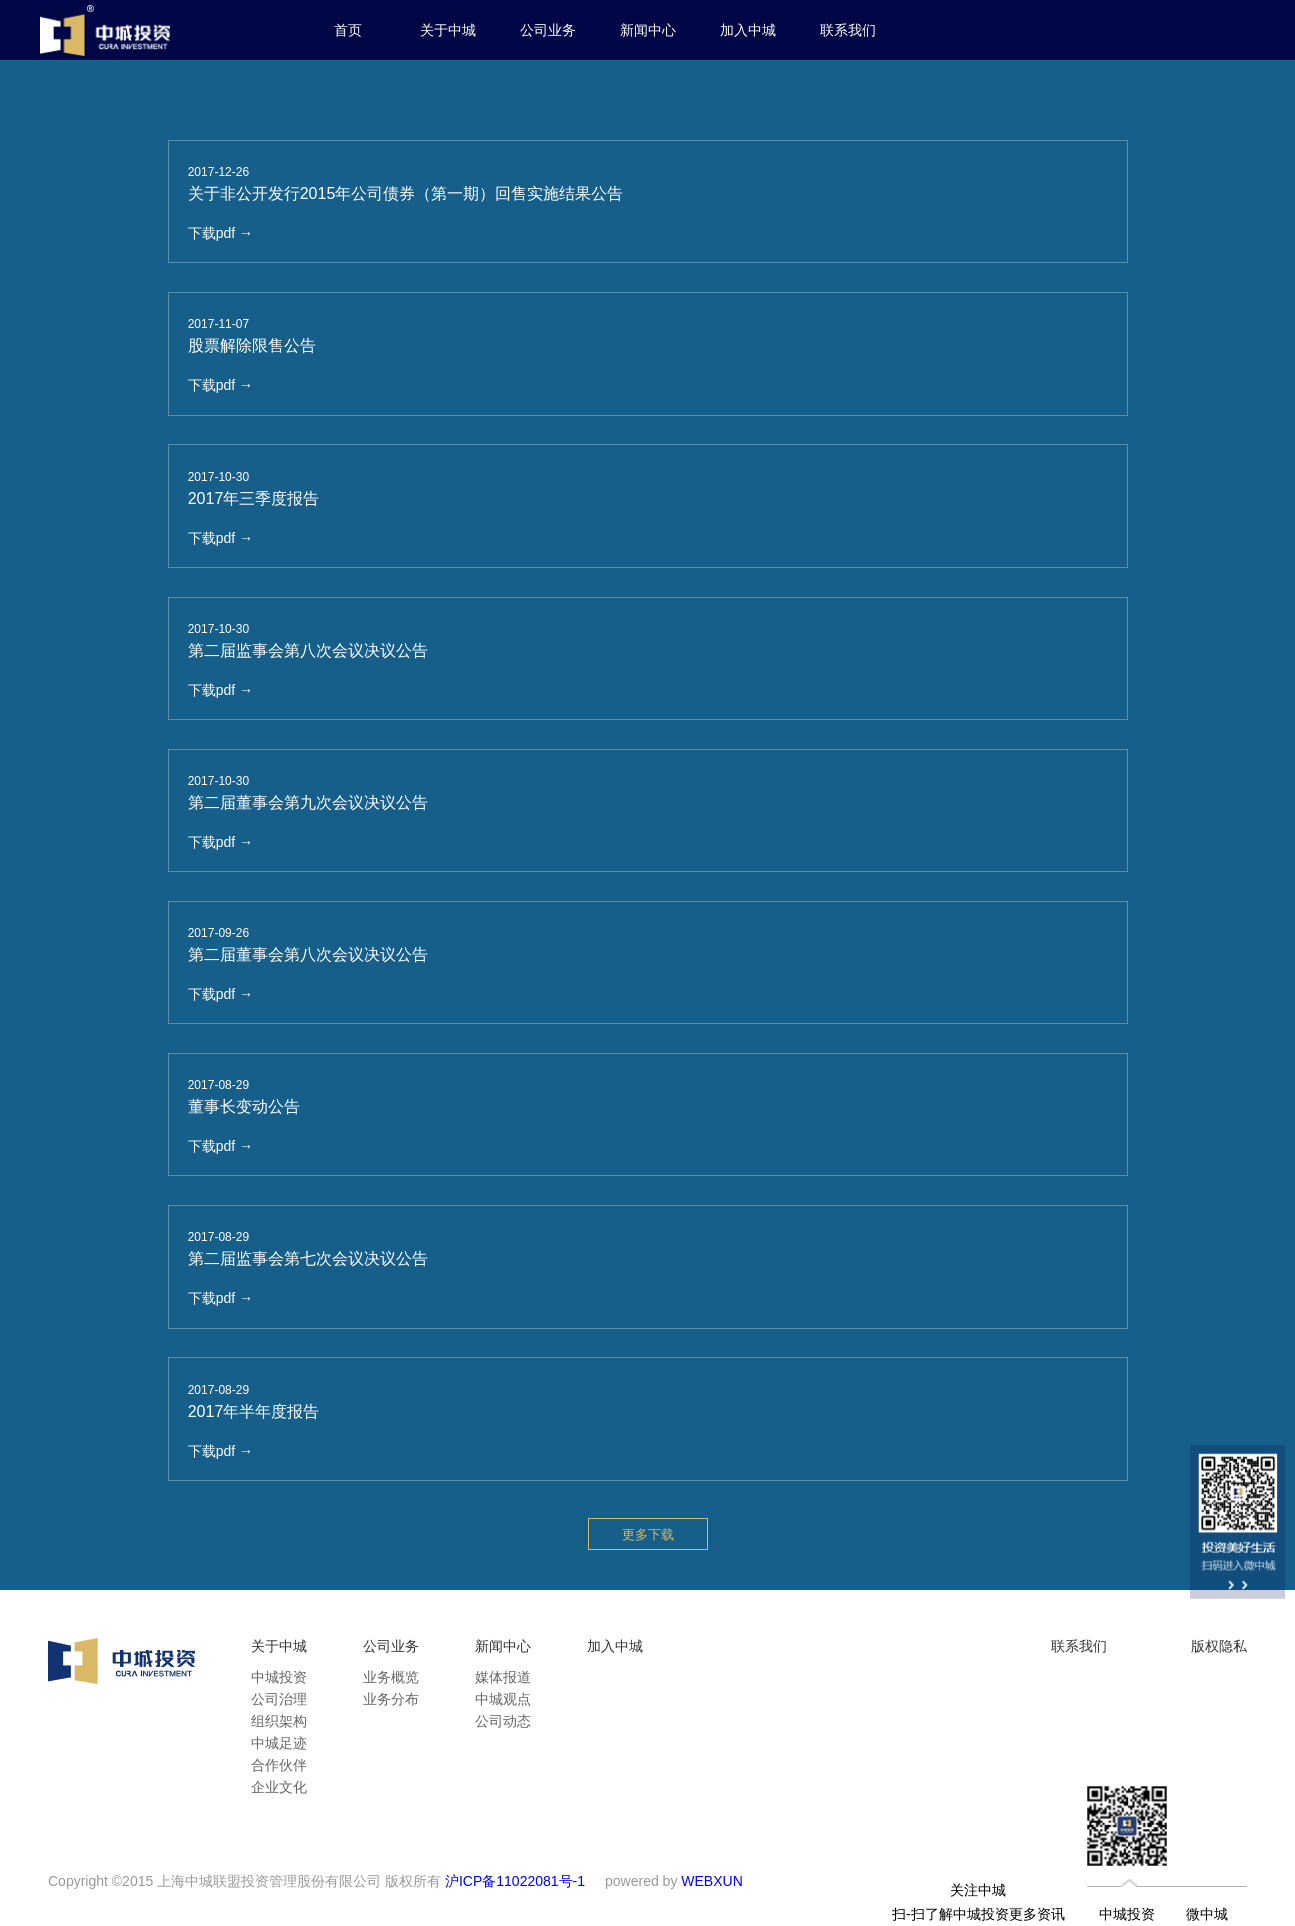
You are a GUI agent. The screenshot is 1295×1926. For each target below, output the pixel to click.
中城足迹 (279, 1743)
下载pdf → (220, 233)
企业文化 (279, 1787)
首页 (348, 30)
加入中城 (748, 30)
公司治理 (279, 1699)
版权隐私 (1219, 1646)
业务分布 (391, 1699)
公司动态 (503, 1721)
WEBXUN (711, 1881)
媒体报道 (503, 1677)
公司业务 (548, 30)
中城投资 (279, 1677)
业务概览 (391, 1677)
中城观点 (503, 1699)
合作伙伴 (279, 1765)
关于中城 (448, 30)
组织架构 (279, 1721)
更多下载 (648, 1534)
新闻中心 (648, 30)
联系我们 (848, 30)
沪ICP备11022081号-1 (515, 1881)
